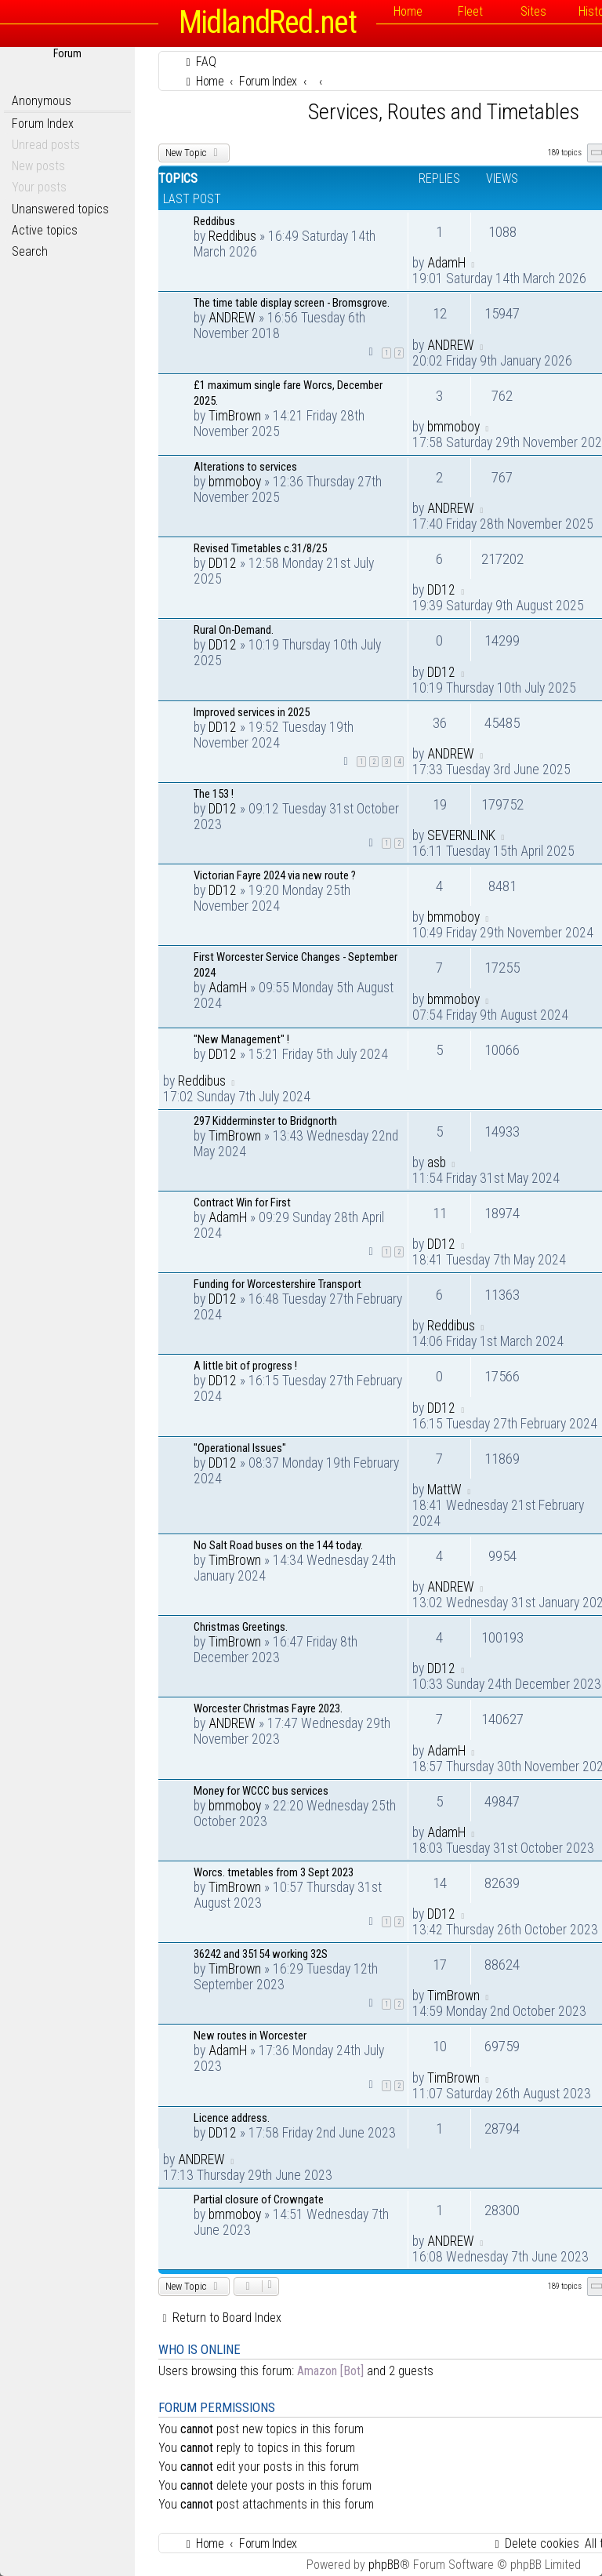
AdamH (446, 263)
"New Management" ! (241, 1039)
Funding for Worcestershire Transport (277, 1284)
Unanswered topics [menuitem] (60, 209)
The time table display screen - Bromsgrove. (292, 303)
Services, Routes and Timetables (443, 112)
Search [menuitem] (30, 251)
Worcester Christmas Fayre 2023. (268, 1708)
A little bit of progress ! (245, 1366)
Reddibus (214, 221)
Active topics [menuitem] (45, 230)
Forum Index (43, 123)
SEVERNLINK (461, 835)
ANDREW (232, 318)
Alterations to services (245, 467)
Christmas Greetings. (241, 1627)
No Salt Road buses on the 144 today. (278, 1545)
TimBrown (235, 416)
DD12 (223, 563)
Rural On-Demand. (234, 630)
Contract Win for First (242, 1202)
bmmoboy (453, 427)
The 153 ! (214, 794)
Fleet (470, 11)
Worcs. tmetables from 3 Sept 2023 (274, 1872)
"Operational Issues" (240, 1448)
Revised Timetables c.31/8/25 (260, 548)
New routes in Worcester (250, 2035)
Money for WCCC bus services (261, 1791)
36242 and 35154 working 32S (261, 1954)
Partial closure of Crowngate (259, 2199)
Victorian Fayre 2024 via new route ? (275, 875)
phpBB (384, 2564)
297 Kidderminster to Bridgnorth (265, 1121)
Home (407, 11)
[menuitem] (199, 61)
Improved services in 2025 (252, 712)
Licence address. (232, 2118)
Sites (533, 11)
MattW (444, 1489)
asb (436, 1162)
